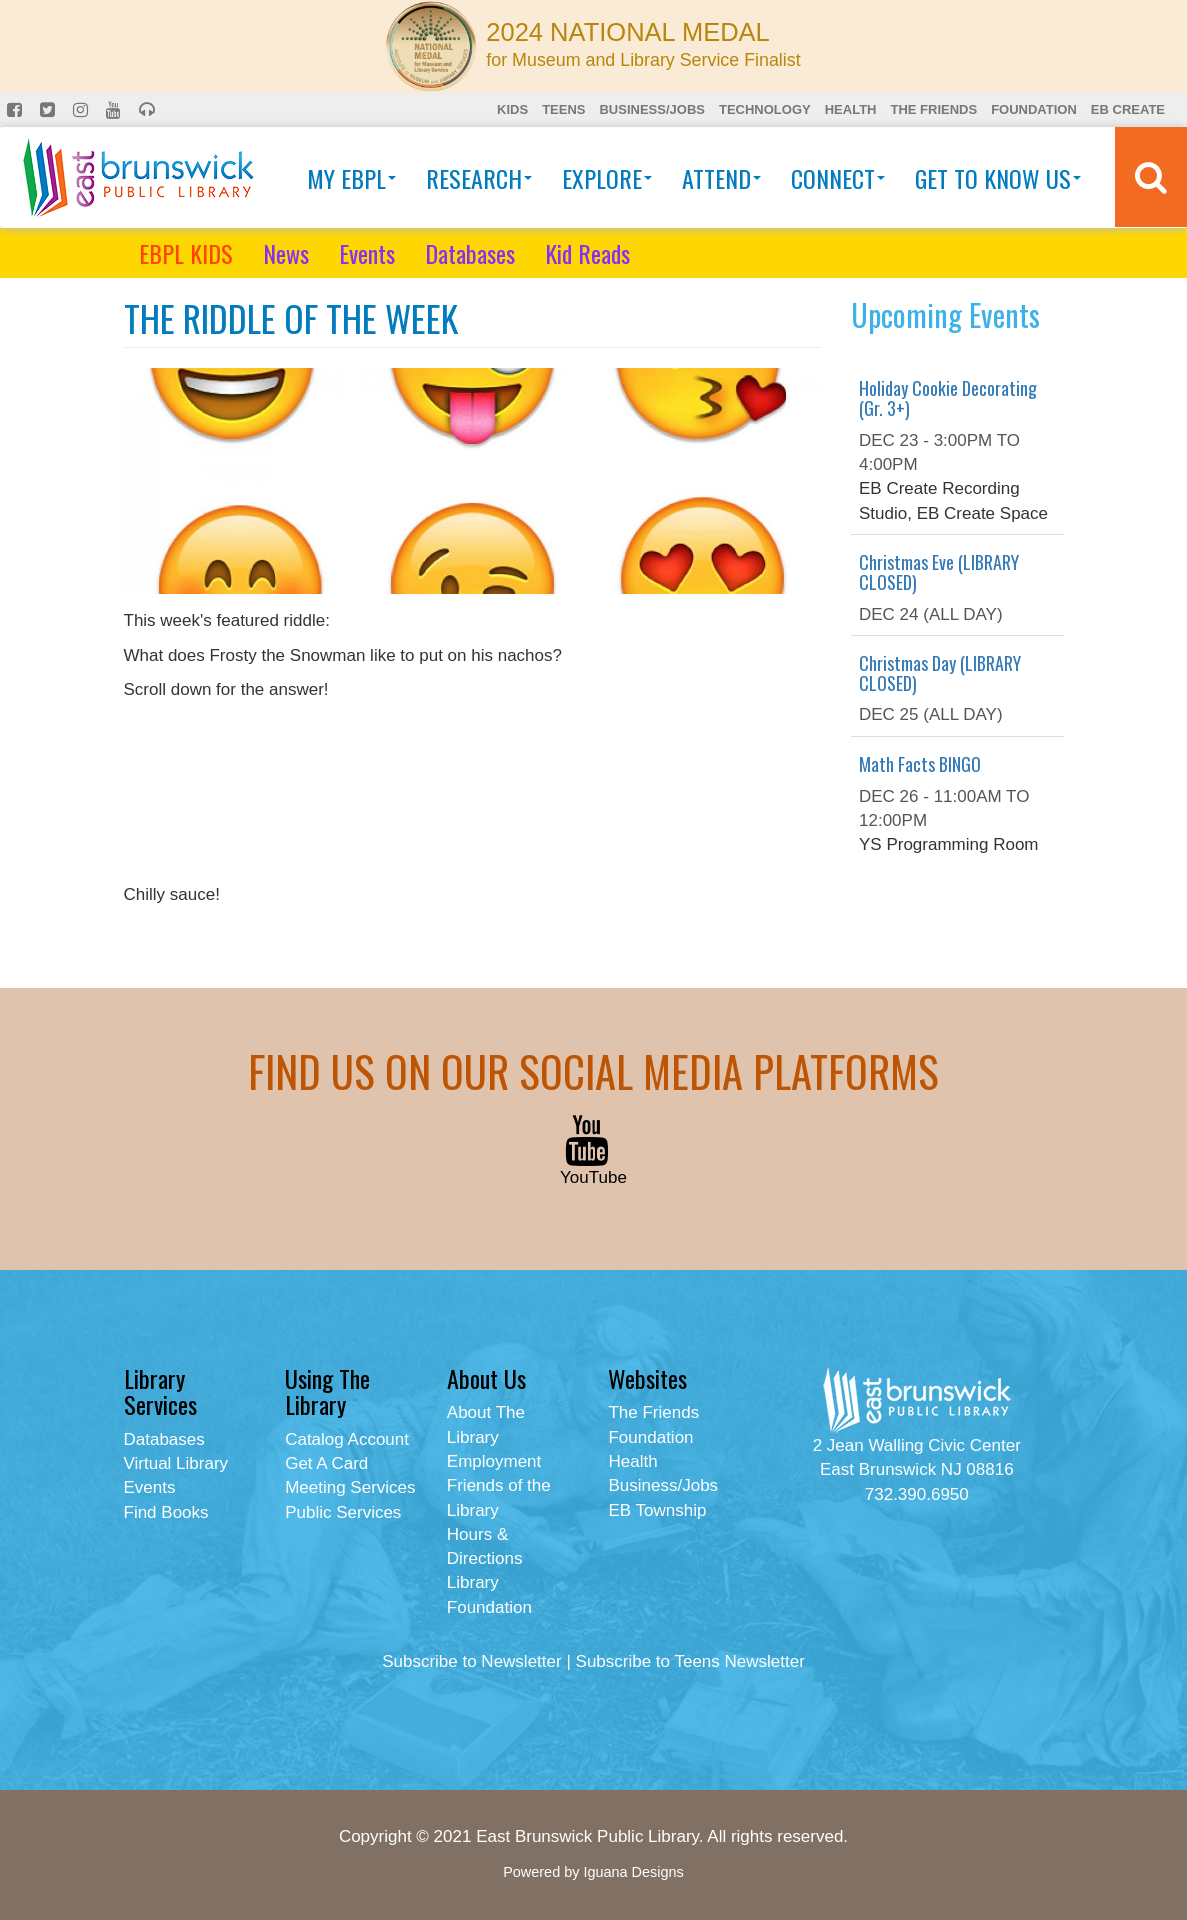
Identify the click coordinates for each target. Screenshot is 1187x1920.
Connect (838, 178)
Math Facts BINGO (920, 764)
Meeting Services (350, 1487)
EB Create (1128, 109)
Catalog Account (347, 1439)
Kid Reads (587, 253)
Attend (721, 178)
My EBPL (351, 178)
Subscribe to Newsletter (472, 1661)
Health (851, 109)
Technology (765, 109)
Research (479, 178)
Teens (563, 109)
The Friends (933, 109)
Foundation (1034, 109)
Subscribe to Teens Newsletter (690, 1661)
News (286, 253)
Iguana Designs (633, 1872)
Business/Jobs (651, 109)
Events (367, 253)
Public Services (343, 1512)
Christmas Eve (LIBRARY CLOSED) (939, 572)
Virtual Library (176, 1463)
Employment (494, 1461)
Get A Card (326, 1463)
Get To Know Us (998, 178)
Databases (470, 253)
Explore (607, 178)
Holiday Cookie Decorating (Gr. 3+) (948, 398)
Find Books (166, 1512)
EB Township (657, 1510)
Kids (512, 109)
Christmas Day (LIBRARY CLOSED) (940, 673)
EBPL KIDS (186, 253)
